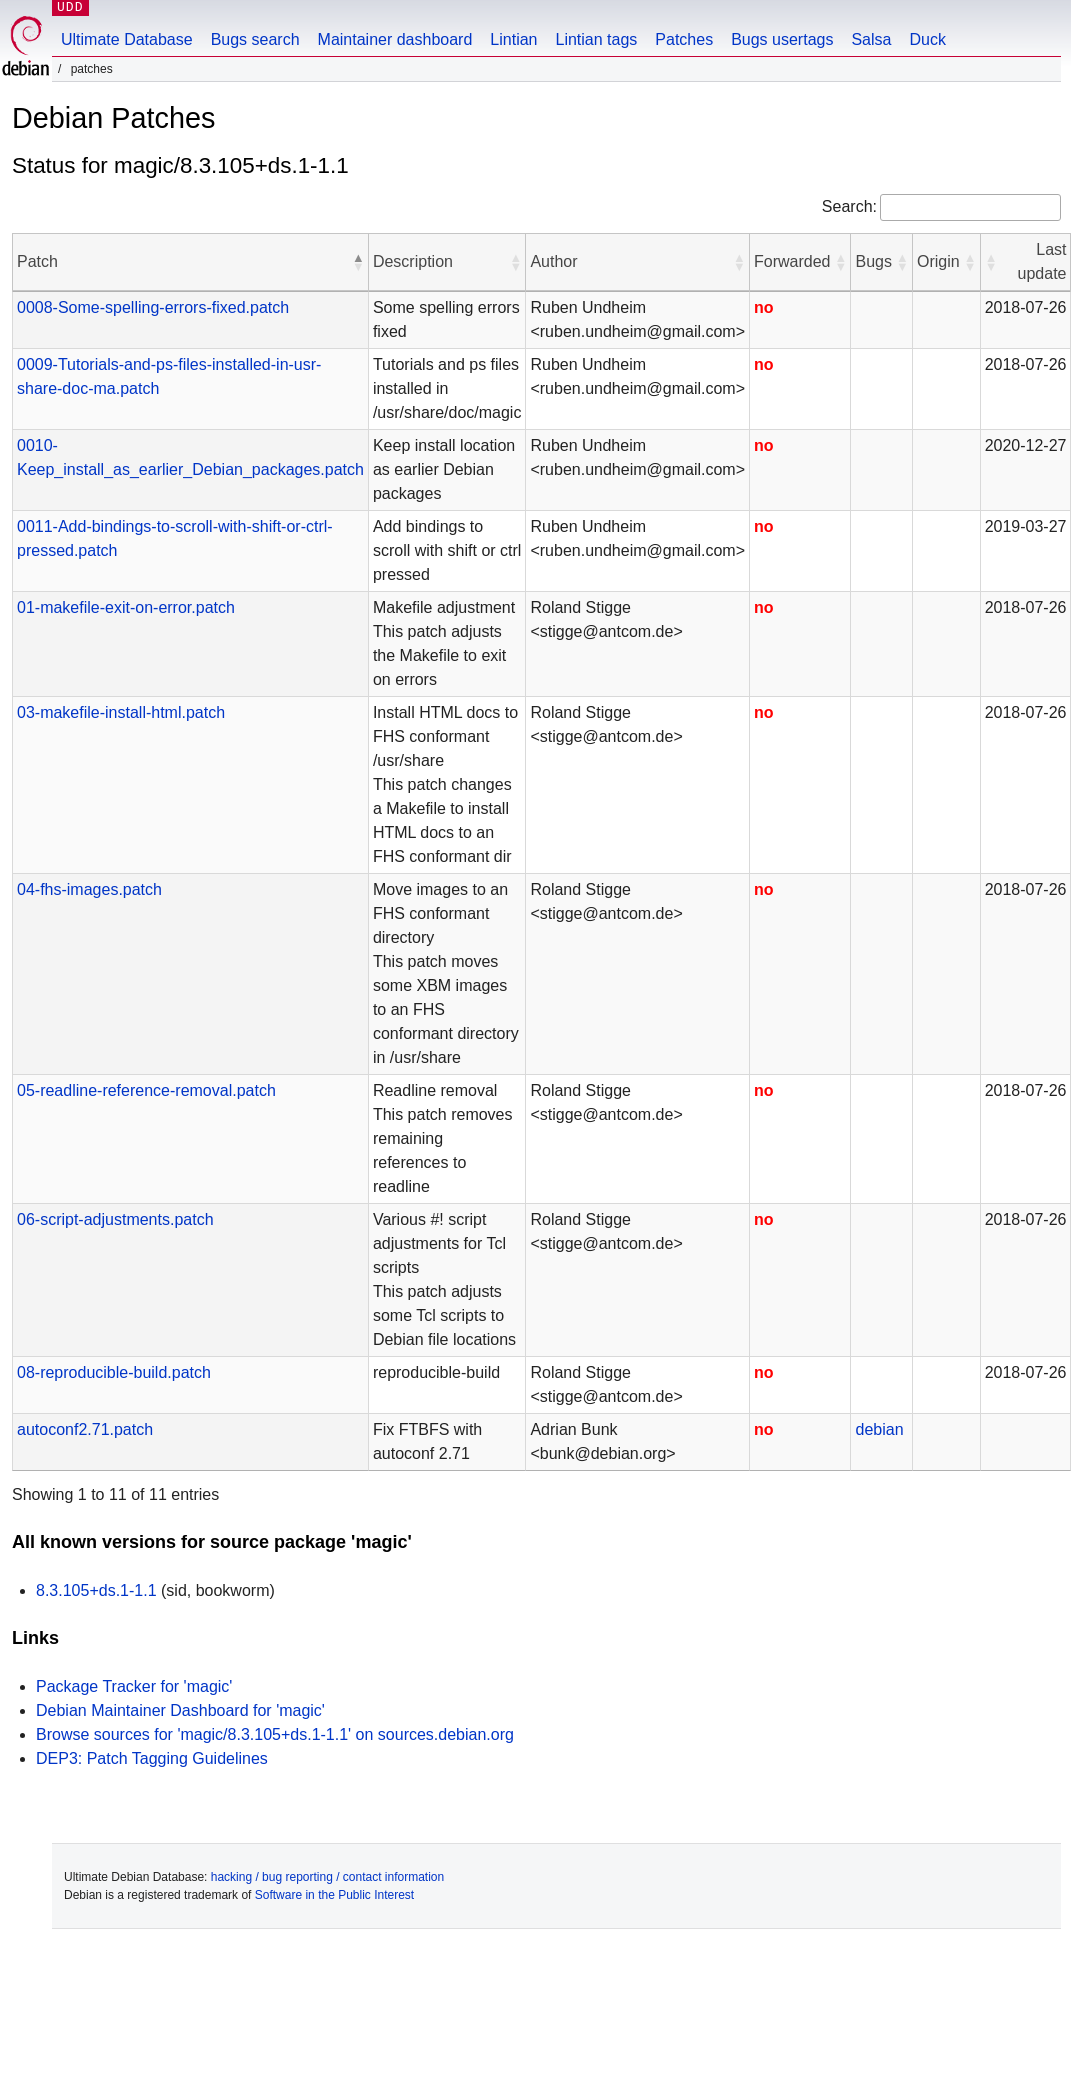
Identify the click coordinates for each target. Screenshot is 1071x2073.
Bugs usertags (782, 39)
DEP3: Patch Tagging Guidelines (152, 1758)
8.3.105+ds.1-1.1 (96, 1590)
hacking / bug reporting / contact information (327, 1877)
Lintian (513, 39)
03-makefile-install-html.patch (121, 712)
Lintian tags (596, 39)
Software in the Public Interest (334, 1895)
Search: (849, 206)
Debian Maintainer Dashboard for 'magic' (180, 1710)
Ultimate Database (127, 39)
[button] (358, 262)
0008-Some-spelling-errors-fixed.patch (153, 307)
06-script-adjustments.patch (115, 1219)
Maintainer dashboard (395, 39)
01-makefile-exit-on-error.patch (126, 607)
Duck (927, 39)
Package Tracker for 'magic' (134, 1686)
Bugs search (255, 39)
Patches (684, 39)
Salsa (871, 39)
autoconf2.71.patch (85, 1429)
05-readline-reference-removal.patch (146, 1090)
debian (879, 1429)
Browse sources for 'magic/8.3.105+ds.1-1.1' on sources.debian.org (275, 1734)
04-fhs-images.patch (89, 889)
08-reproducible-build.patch (114, 1372)
